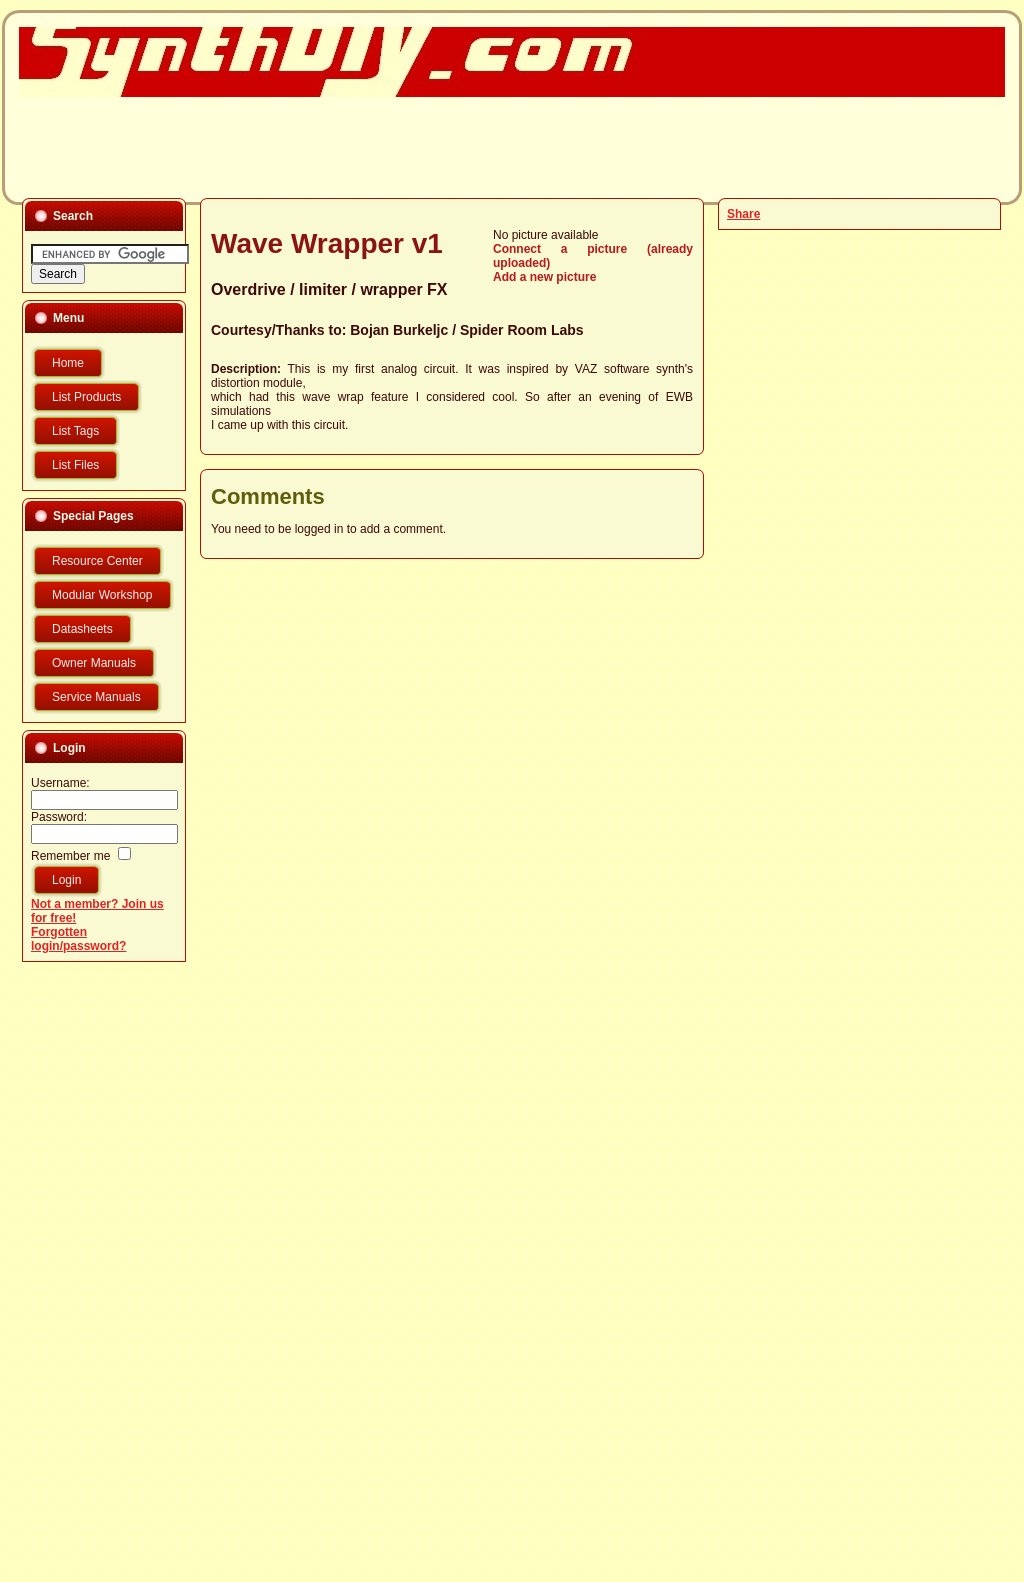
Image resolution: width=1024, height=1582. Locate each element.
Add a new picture (544, 277)
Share (743, 214)
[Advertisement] (500, 146)
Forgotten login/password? (78, 939)
